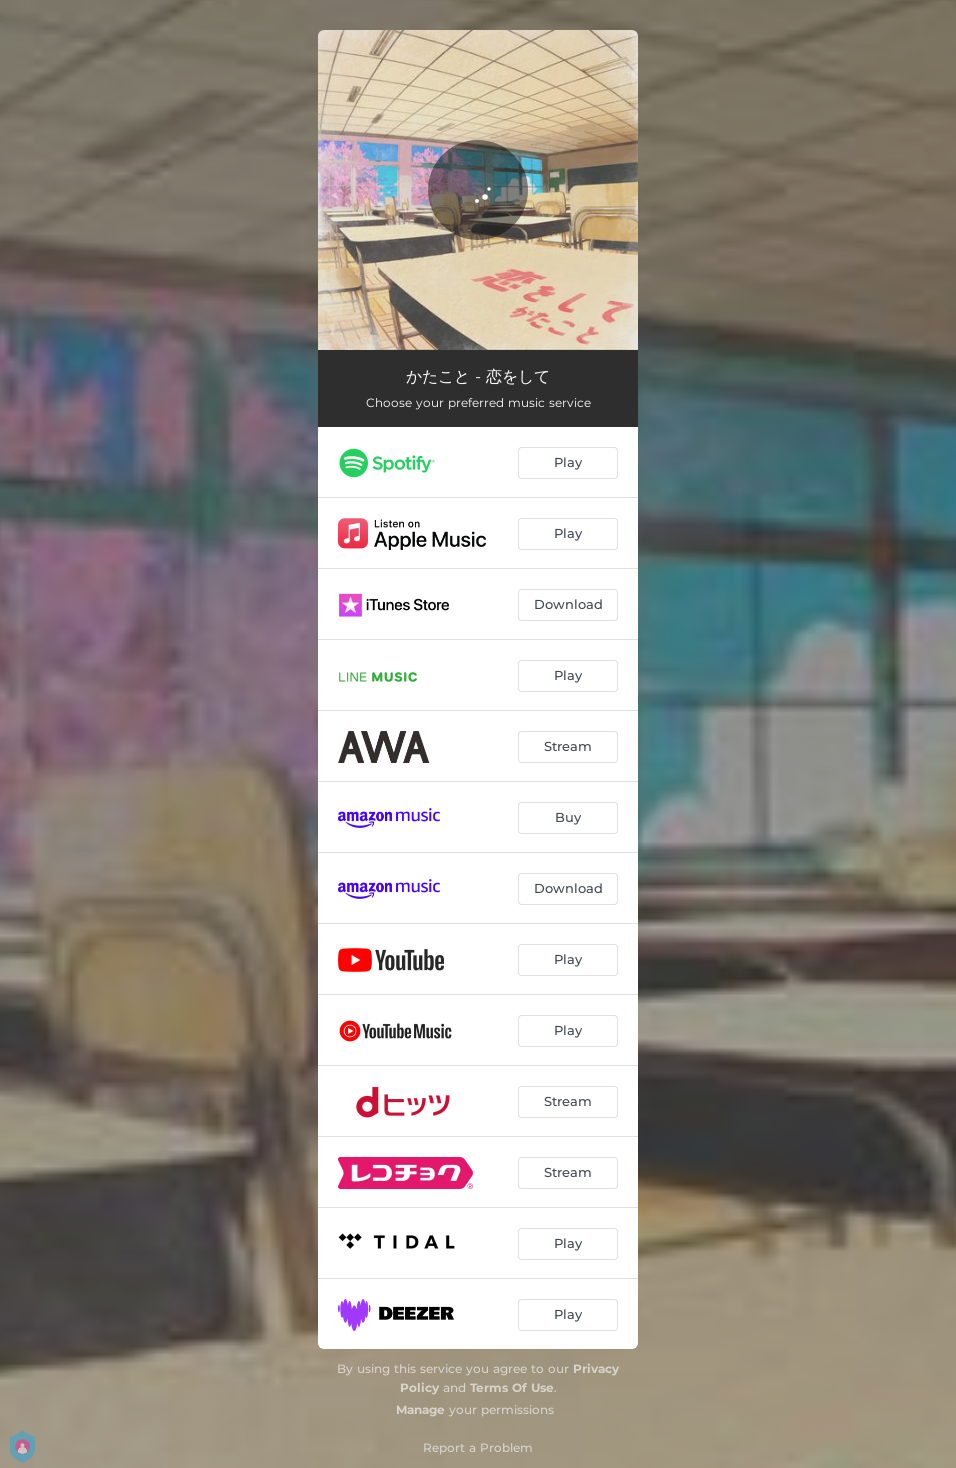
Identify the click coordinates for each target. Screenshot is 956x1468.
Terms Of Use (512, 1387)
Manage (420, 1409)
